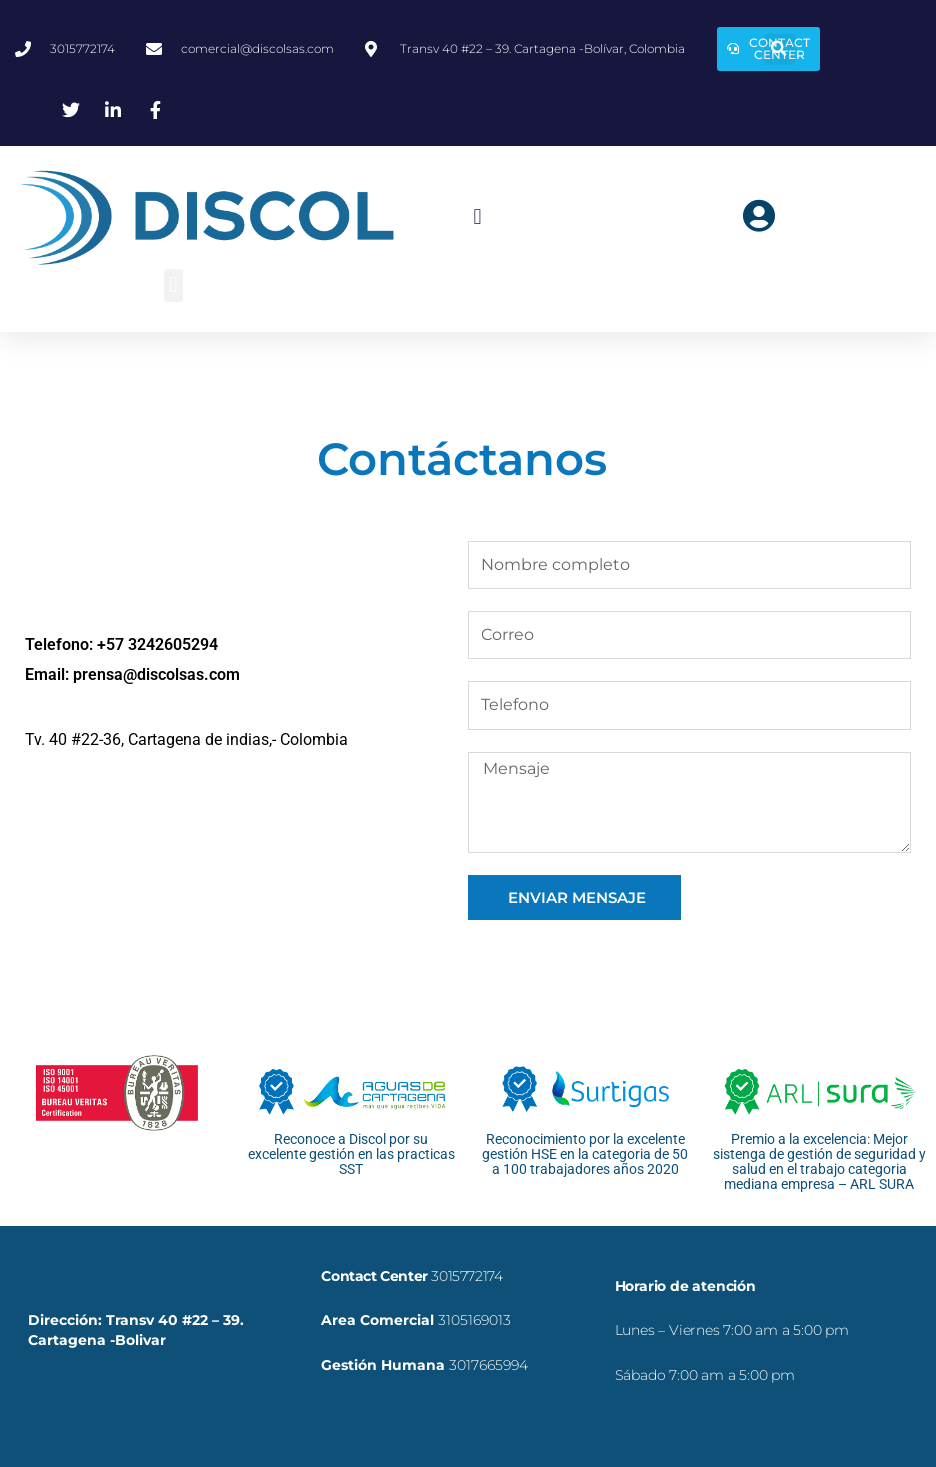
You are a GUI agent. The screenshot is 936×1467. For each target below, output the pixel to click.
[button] (779, 49)
